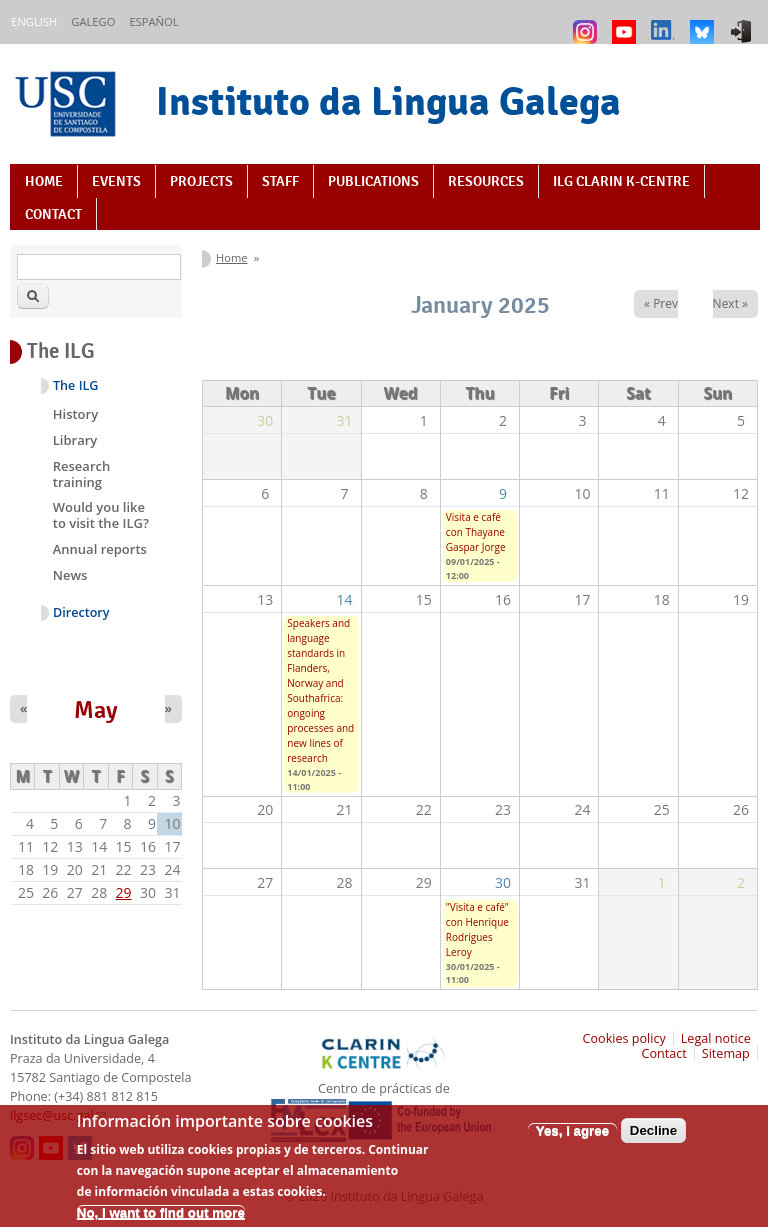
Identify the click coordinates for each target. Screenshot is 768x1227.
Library (75, 440)
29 (124, 892)
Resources (486, 181)
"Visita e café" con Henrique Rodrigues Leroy (477, 929)
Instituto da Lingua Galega (388, 101)
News (70, 575)
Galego (93, 21)
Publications (373, 181)
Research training (81, 474)
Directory (81, 612)
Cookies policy (624, 1038)
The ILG (75, 385)
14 (345, 599)
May (96, 710)
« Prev (661, 303)
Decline (653, 1137)
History (75, 414)
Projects (201, 181)
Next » (730, 303)
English (34, 21)
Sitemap (726, 1053)
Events (116, 181)
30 (503, 882)
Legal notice (716, 1038)
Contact (53, 214)
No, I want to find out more (161, 1219)
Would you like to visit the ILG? (101, 515)
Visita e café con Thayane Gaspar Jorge (476, 532)
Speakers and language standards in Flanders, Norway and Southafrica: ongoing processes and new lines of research (320, 690)
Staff (280, 181)
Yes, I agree (572, 1137)
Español (153, 21)
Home (44, 181)
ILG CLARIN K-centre (621, 181)
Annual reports (100, 549)
